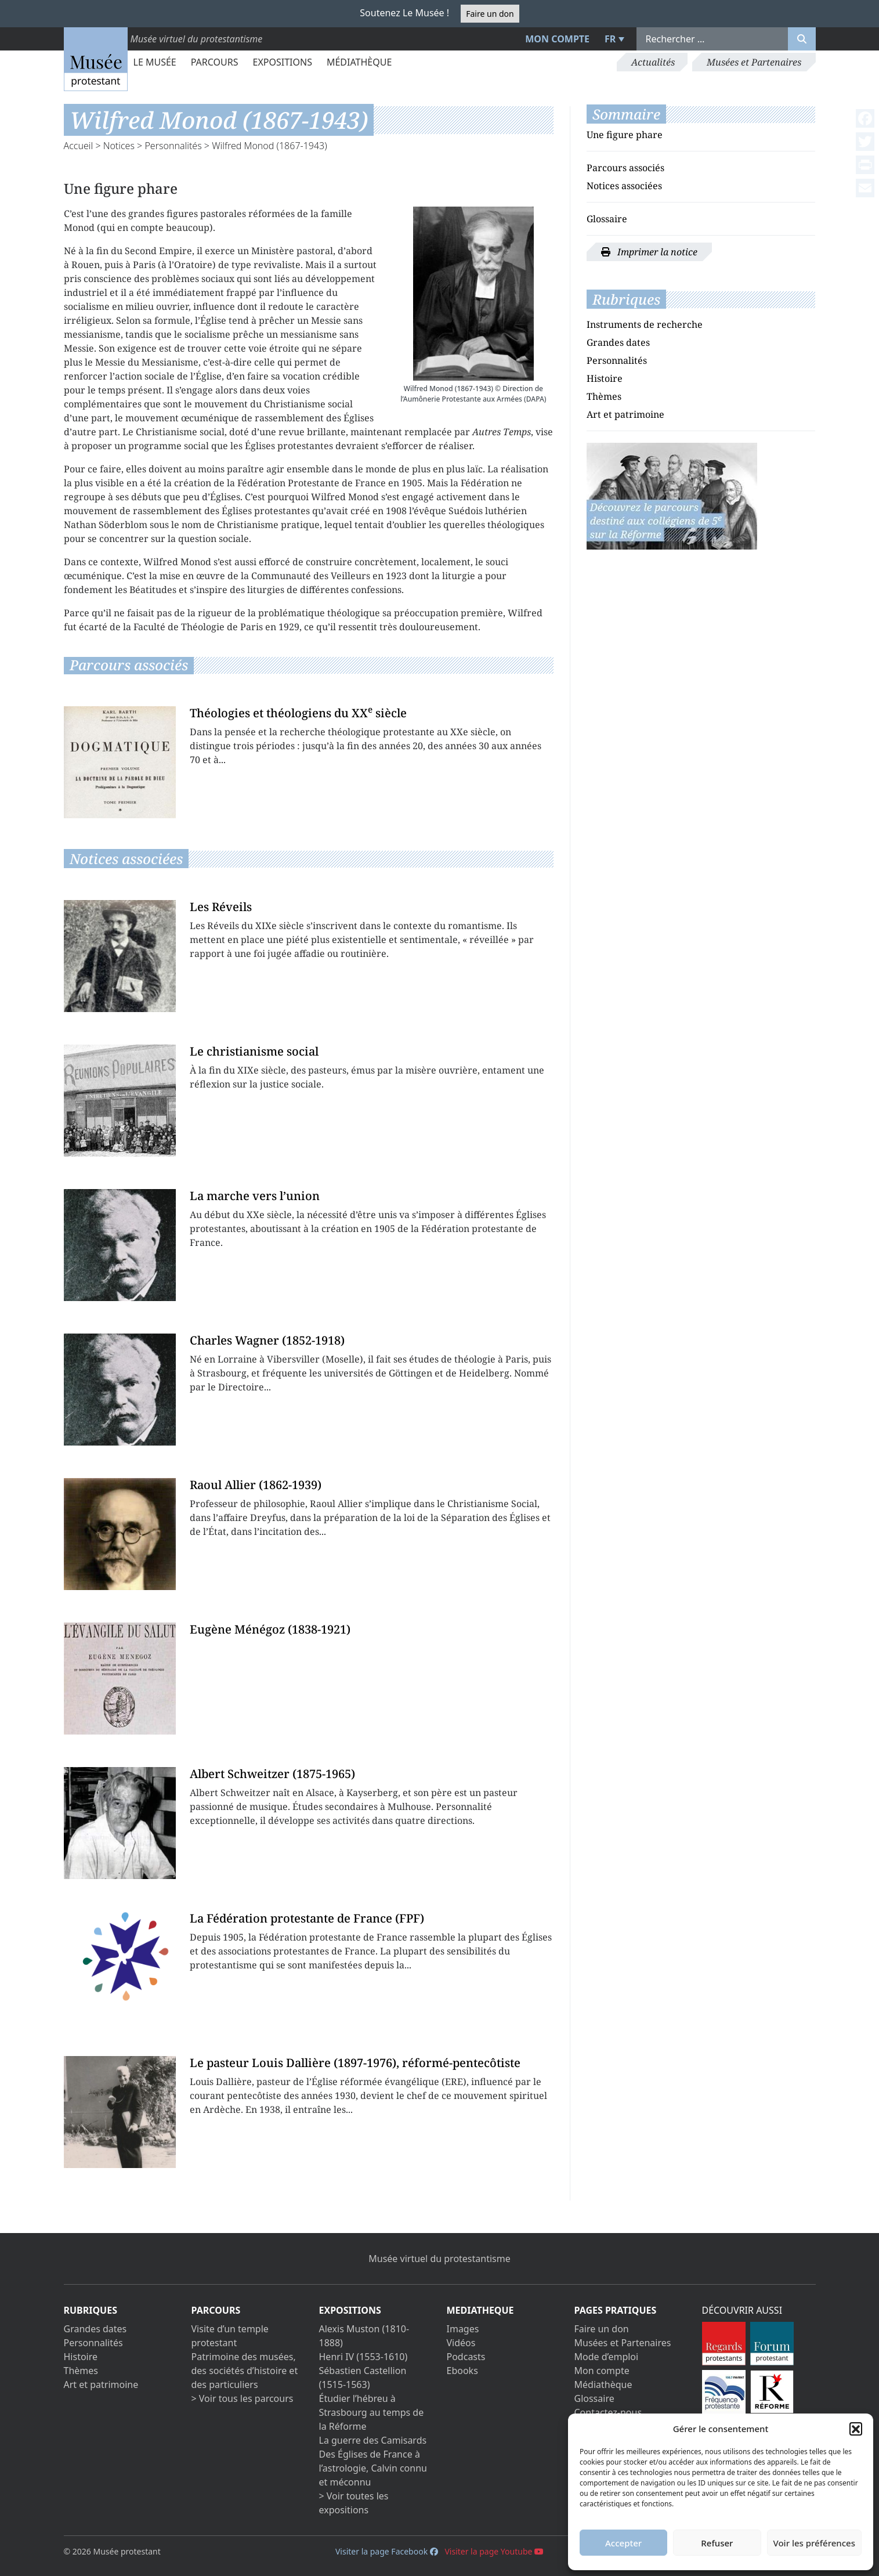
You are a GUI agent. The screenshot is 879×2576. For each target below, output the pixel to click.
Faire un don (489, 13)
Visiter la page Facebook (386, 2551)
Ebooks (462, 2370)
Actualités (653, 62)
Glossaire (607, 218)
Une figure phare (625, 134)
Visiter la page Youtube (494, 2551)
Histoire (605, 378)
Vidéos (461, 2342)
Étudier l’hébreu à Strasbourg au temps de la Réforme (371, 2412)
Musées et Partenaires (754, 62)
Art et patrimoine (625, 414)
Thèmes (604, 396)
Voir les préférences (814, 2543)
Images (463, 2328)
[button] (856, 2428)
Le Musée (154, 62)
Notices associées (624, 185)
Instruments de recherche (645, 324)
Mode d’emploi (606, 2356)
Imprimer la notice (649, 251)
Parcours (214, 62)
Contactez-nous (608, 2412)
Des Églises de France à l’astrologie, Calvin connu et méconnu (373, 2468)
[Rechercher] (802, 38)
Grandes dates (618, 342)
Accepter (623, 2543)
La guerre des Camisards (373, 2440)
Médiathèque (359, 62)
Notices (119, 145)
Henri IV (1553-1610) (363, 2356)
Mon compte (557, 38)
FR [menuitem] (610, 39)
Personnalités (172, 145)
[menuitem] (613, 38)
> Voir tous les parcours (242, 2398)
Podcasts (466, 2356)
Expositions (282, 62)
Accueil (78, 145)
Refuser (717, 2543)
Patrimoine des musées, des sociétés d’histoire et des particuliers (244, 2370)
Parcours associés (625, 167)
